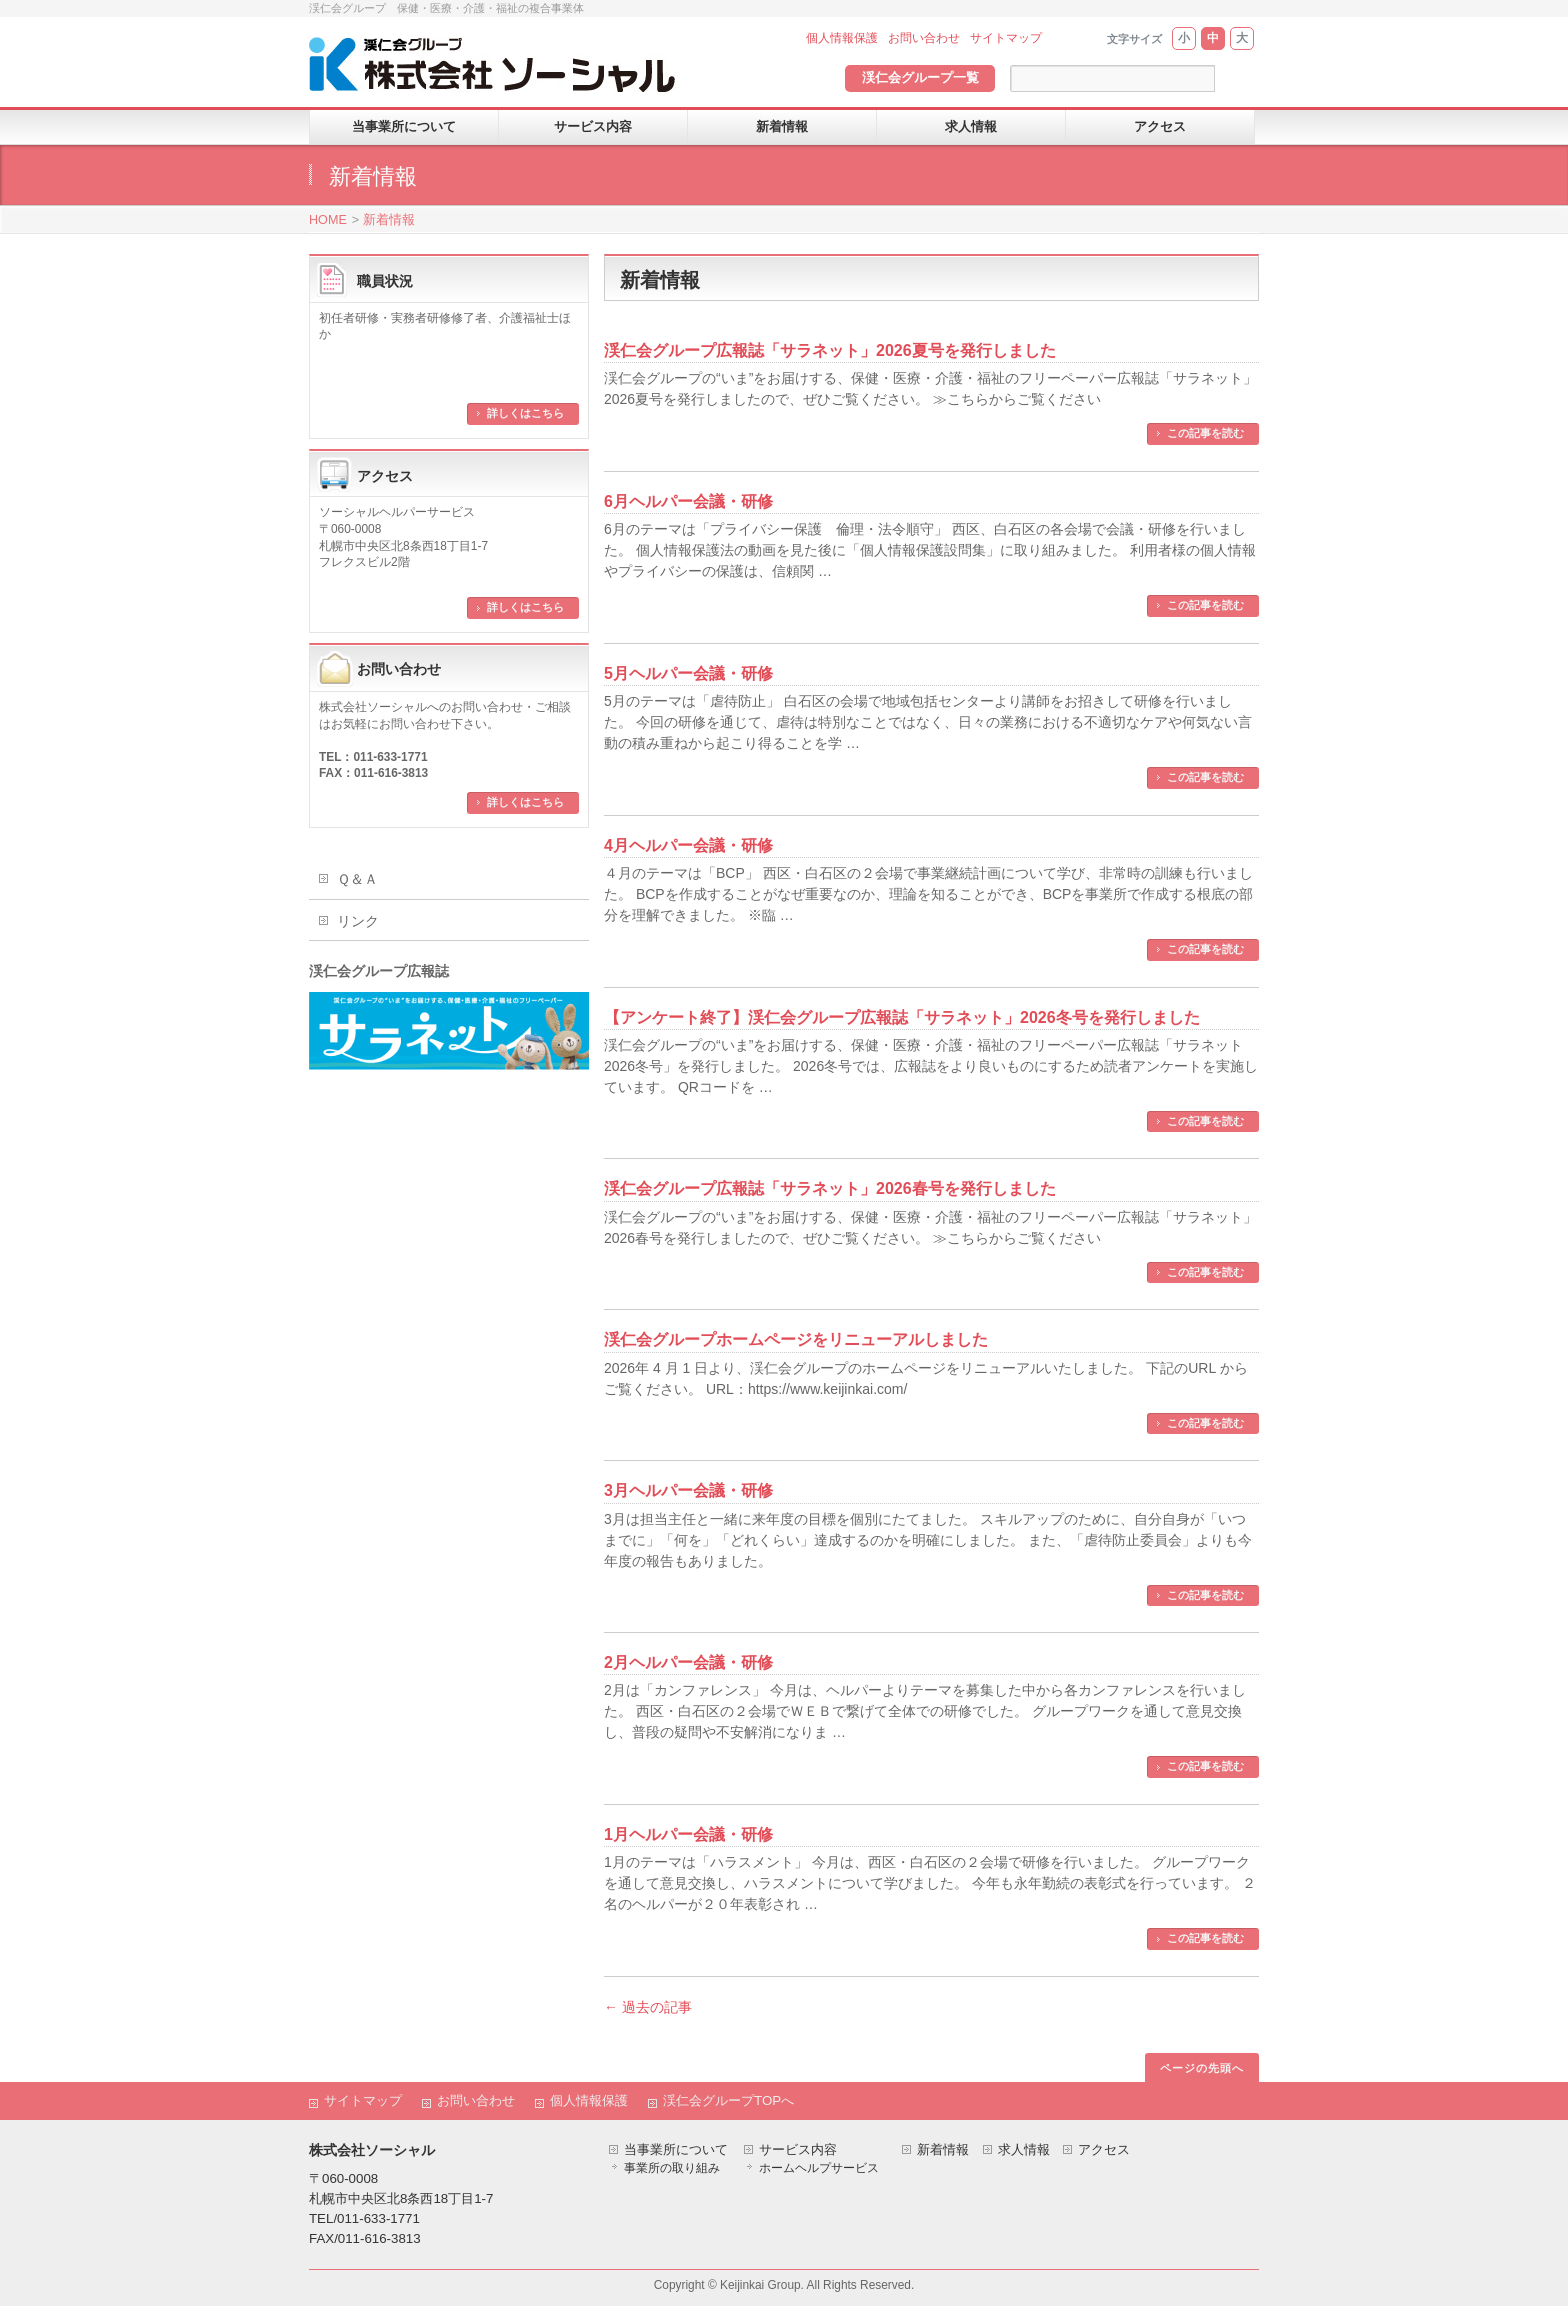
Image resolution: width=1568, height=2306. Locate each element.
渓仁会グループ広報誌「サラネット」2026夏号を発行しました (830, 350)
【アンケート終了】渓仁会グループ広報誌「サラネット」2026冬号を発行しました (902, 1017)
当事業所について (676, 2150)
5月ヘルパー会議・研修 (688, 673)
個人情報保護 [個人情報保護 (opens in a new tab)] (842, 38)
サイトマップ (1006, 38)
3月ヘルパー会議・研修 (688, 1490)
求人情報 (1024, 2150)
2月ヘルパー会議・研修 (688, 1662)
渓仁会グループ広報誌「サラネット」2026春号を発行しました (830, 1188)
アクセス (385, 476)
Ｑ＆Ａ (357, 879)
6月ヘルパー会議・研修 (688, 501)
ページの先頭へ (1202, 2068)
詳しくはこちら (525, 413)
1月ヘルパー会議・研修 (688, 1834)
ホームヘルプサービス (819, 2168)
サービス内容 (798, 2150)
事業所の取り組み (672, 2168)
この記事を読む (1205, 433)
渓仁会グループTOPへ (728, 2100)
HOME (328, 220)
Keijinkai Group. (762, 2285)
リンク (358, 921)
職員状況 (385, 281)
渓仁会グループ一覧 (920, 77)
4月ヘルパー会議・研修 (688, 845)
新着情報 (389, 220)
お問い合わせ (924, 38)
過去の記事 (648, 2007)
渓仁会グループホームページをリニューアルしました (796, 1339)
